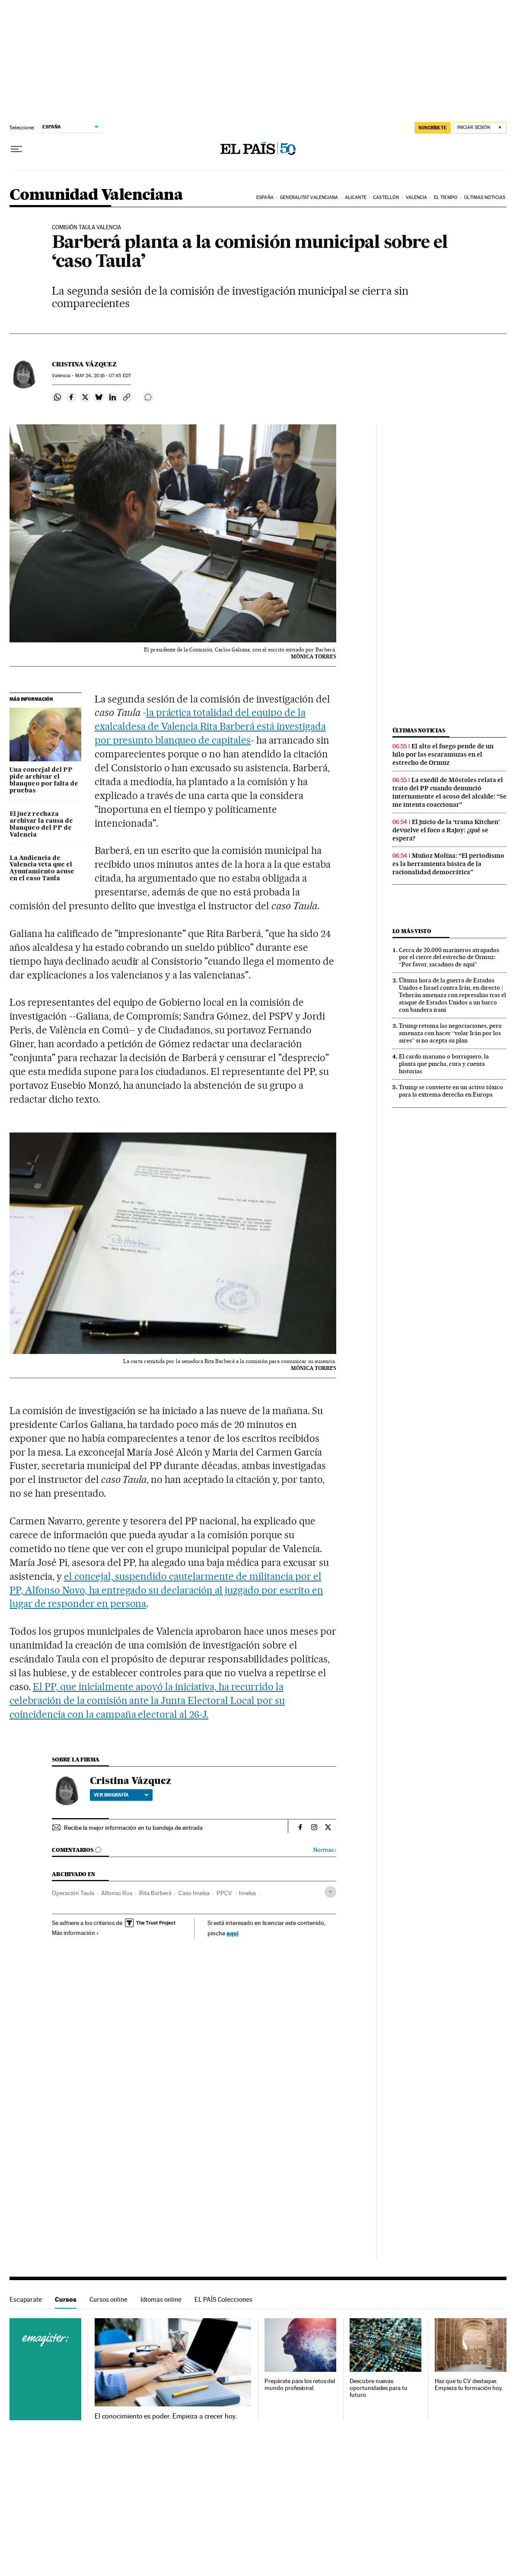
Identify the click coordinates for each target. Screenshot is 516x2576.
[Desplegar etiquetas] (330, 1892)
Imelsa (247, 1892)
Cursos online (108, 2299)
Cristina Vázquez (84, 364)
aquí (232, 1933)
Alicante (355, 197)
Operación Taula (73, 1892)
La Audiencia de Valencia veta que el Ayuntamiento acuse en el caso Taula (42, 868)
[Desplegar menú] (16, 149)
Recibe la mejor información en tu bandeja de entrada (133, 1827)
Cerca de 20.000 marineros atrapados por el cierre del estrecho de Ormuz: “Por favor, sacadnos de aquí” (449, 957)
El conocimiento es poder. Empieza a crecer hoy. (166, 2416)
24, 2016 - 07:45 (103, 376)
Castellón (386, 197)
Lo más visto (411, 931)
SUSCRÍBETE (432, 128)
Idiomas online (161, 2299)
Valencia (416, 197)
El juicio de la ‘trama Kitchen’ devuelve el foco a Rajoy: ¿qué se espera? (446, 830)
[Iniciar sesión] (479, 128)
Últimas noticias (484, 197)
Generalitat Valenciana (309, 197)
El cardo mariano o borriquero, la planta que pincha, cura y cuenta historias (444, 1064)
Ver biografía (121, 1795)
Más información (75, 1932)
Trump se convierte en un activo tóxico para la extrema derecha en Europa (451, 1091)
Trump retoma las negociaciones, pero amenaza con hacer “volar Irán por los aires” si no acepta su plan (450, 1033)
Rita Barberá (155, 1892)
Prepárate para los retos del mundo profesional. (299, 2384)
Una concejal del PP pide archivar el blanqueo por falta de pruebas (44, 780)
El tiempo (446, 197)
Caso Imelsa (194, 1892)
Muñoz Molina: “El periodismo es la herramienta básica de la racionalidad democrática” (448, 864)
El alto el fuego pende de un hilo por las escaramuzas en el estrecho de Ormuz (443, 754)
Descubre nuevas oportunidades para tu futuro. (378, 2388)
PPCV (224, 1892)
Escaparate (26, 2299)
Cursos (65, 2299)
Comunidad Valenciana (96, 195)
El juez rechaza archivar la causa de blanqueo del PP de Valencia (41, 824)
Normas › (324, 1850)
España (265, 197)
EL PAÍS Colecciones (223, 2299)
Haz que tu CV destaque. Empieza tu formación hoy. (469, 2384)
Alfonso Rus (116, 1892)
